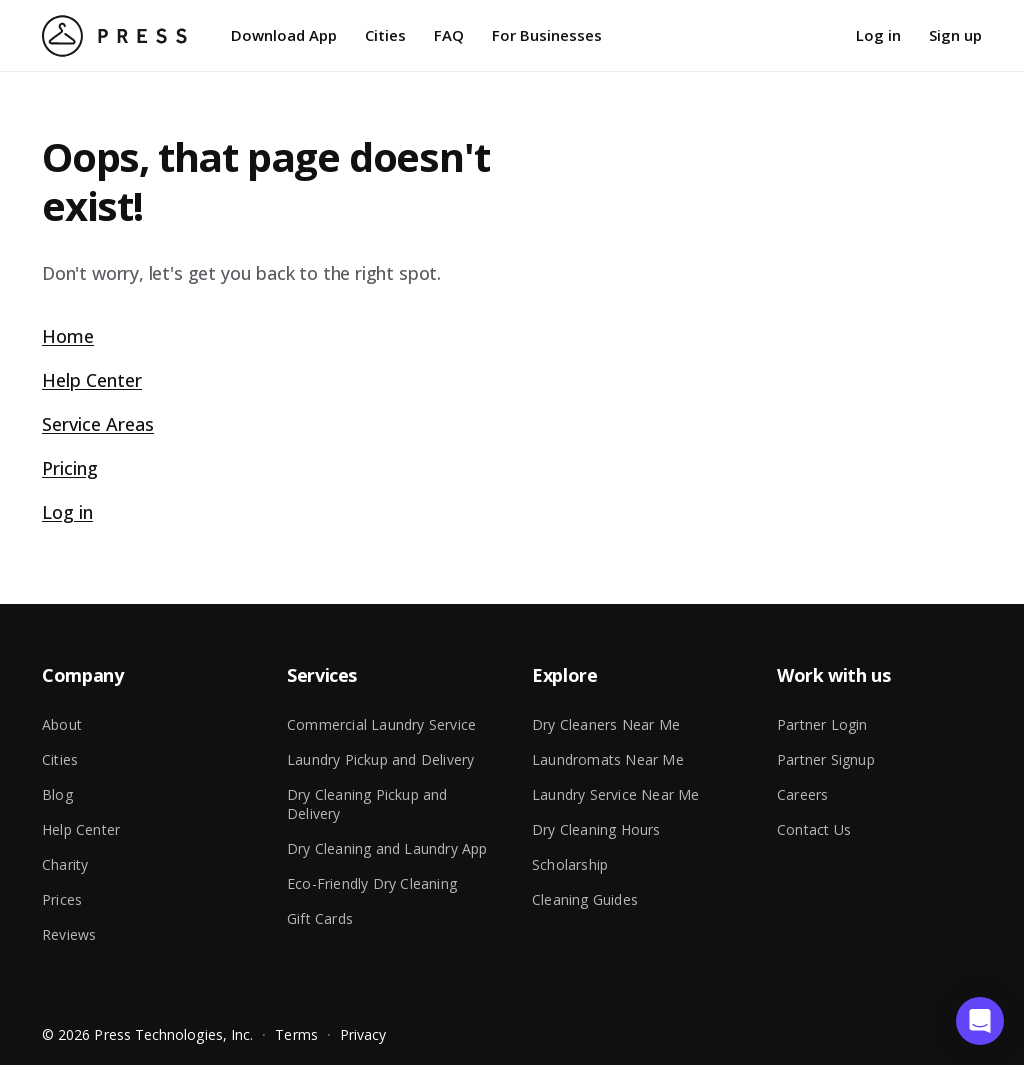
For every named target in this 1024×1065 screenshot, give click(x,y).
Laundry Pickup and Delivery (380, 759)
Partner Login (822, 724)
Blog (57, 794)
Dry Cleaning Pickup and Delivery (367, 804)
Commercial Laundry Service (381, 724)
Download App (284, 35)
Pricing (70, 468)
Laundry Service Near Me (616, 794)
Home (68, 336)
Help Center (92, 380)
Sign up (955, 35)
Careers (802, 794)
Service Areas (98, 424)
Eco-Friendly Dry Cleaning (372, 883)
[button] (980, 1021)
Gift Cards (320, 918)
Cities (385, 35)
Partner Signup (826, 759)
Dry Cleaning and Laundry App (387, 848)
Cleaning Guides (585, 899)
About (62, 724)
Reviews (69, 934)
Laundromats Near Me (608, 759)
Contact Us (814, 829)
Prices (62, 899)
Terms (296, 1034)
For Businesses (547, 35)
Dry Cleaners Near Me (606, 724)
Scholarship (570, 864)
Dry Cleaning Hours (596, 829)
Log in (878, 35)
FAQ (449, 35)
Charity (65, 864)
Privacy (363, 1034)
